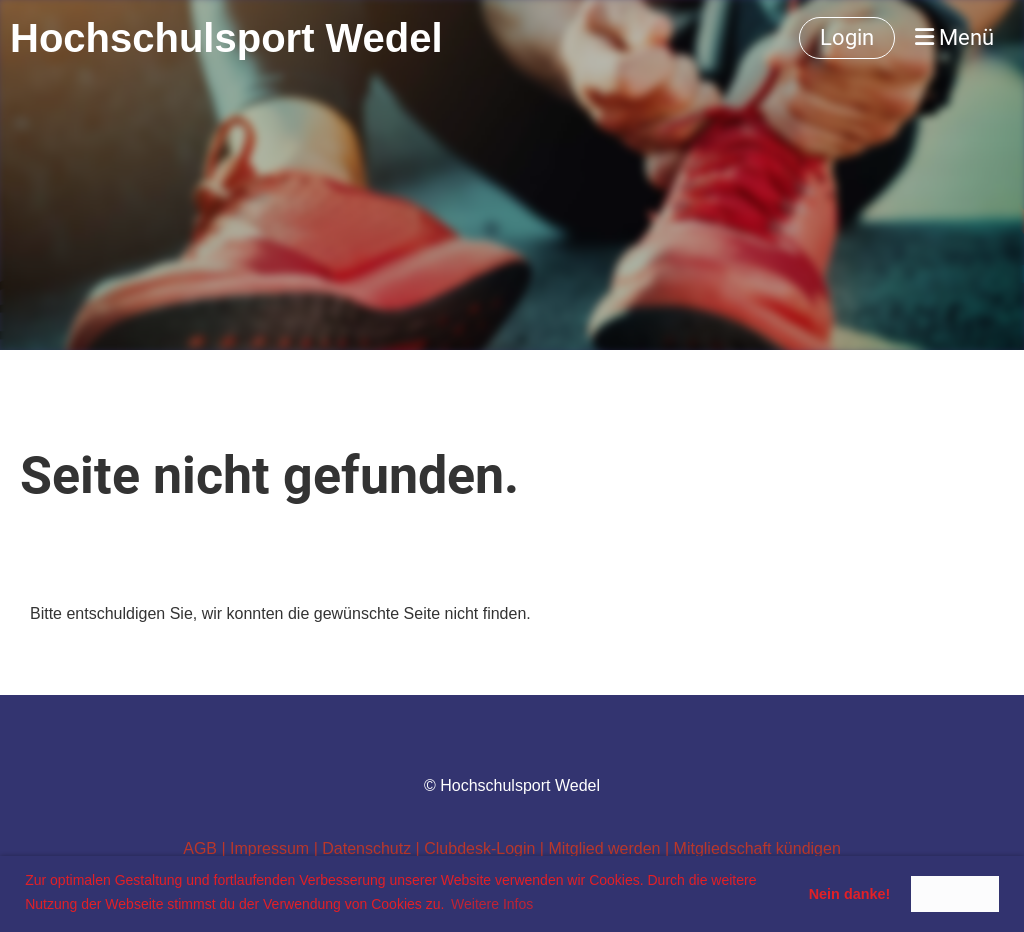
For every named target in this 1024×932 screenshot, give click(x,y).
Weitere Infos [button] (492, 904)
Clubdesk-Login (479, 848)
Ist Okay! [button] (955, 894)
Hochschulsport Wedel (226, 38)
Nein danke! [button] (850, 894)
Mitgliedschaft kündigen (757, 848)
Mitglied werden (604, 848)
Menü (954, 37)
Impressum (272, 848)
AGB (200, 848)
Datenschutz (366, 848)
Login (847, 37)
